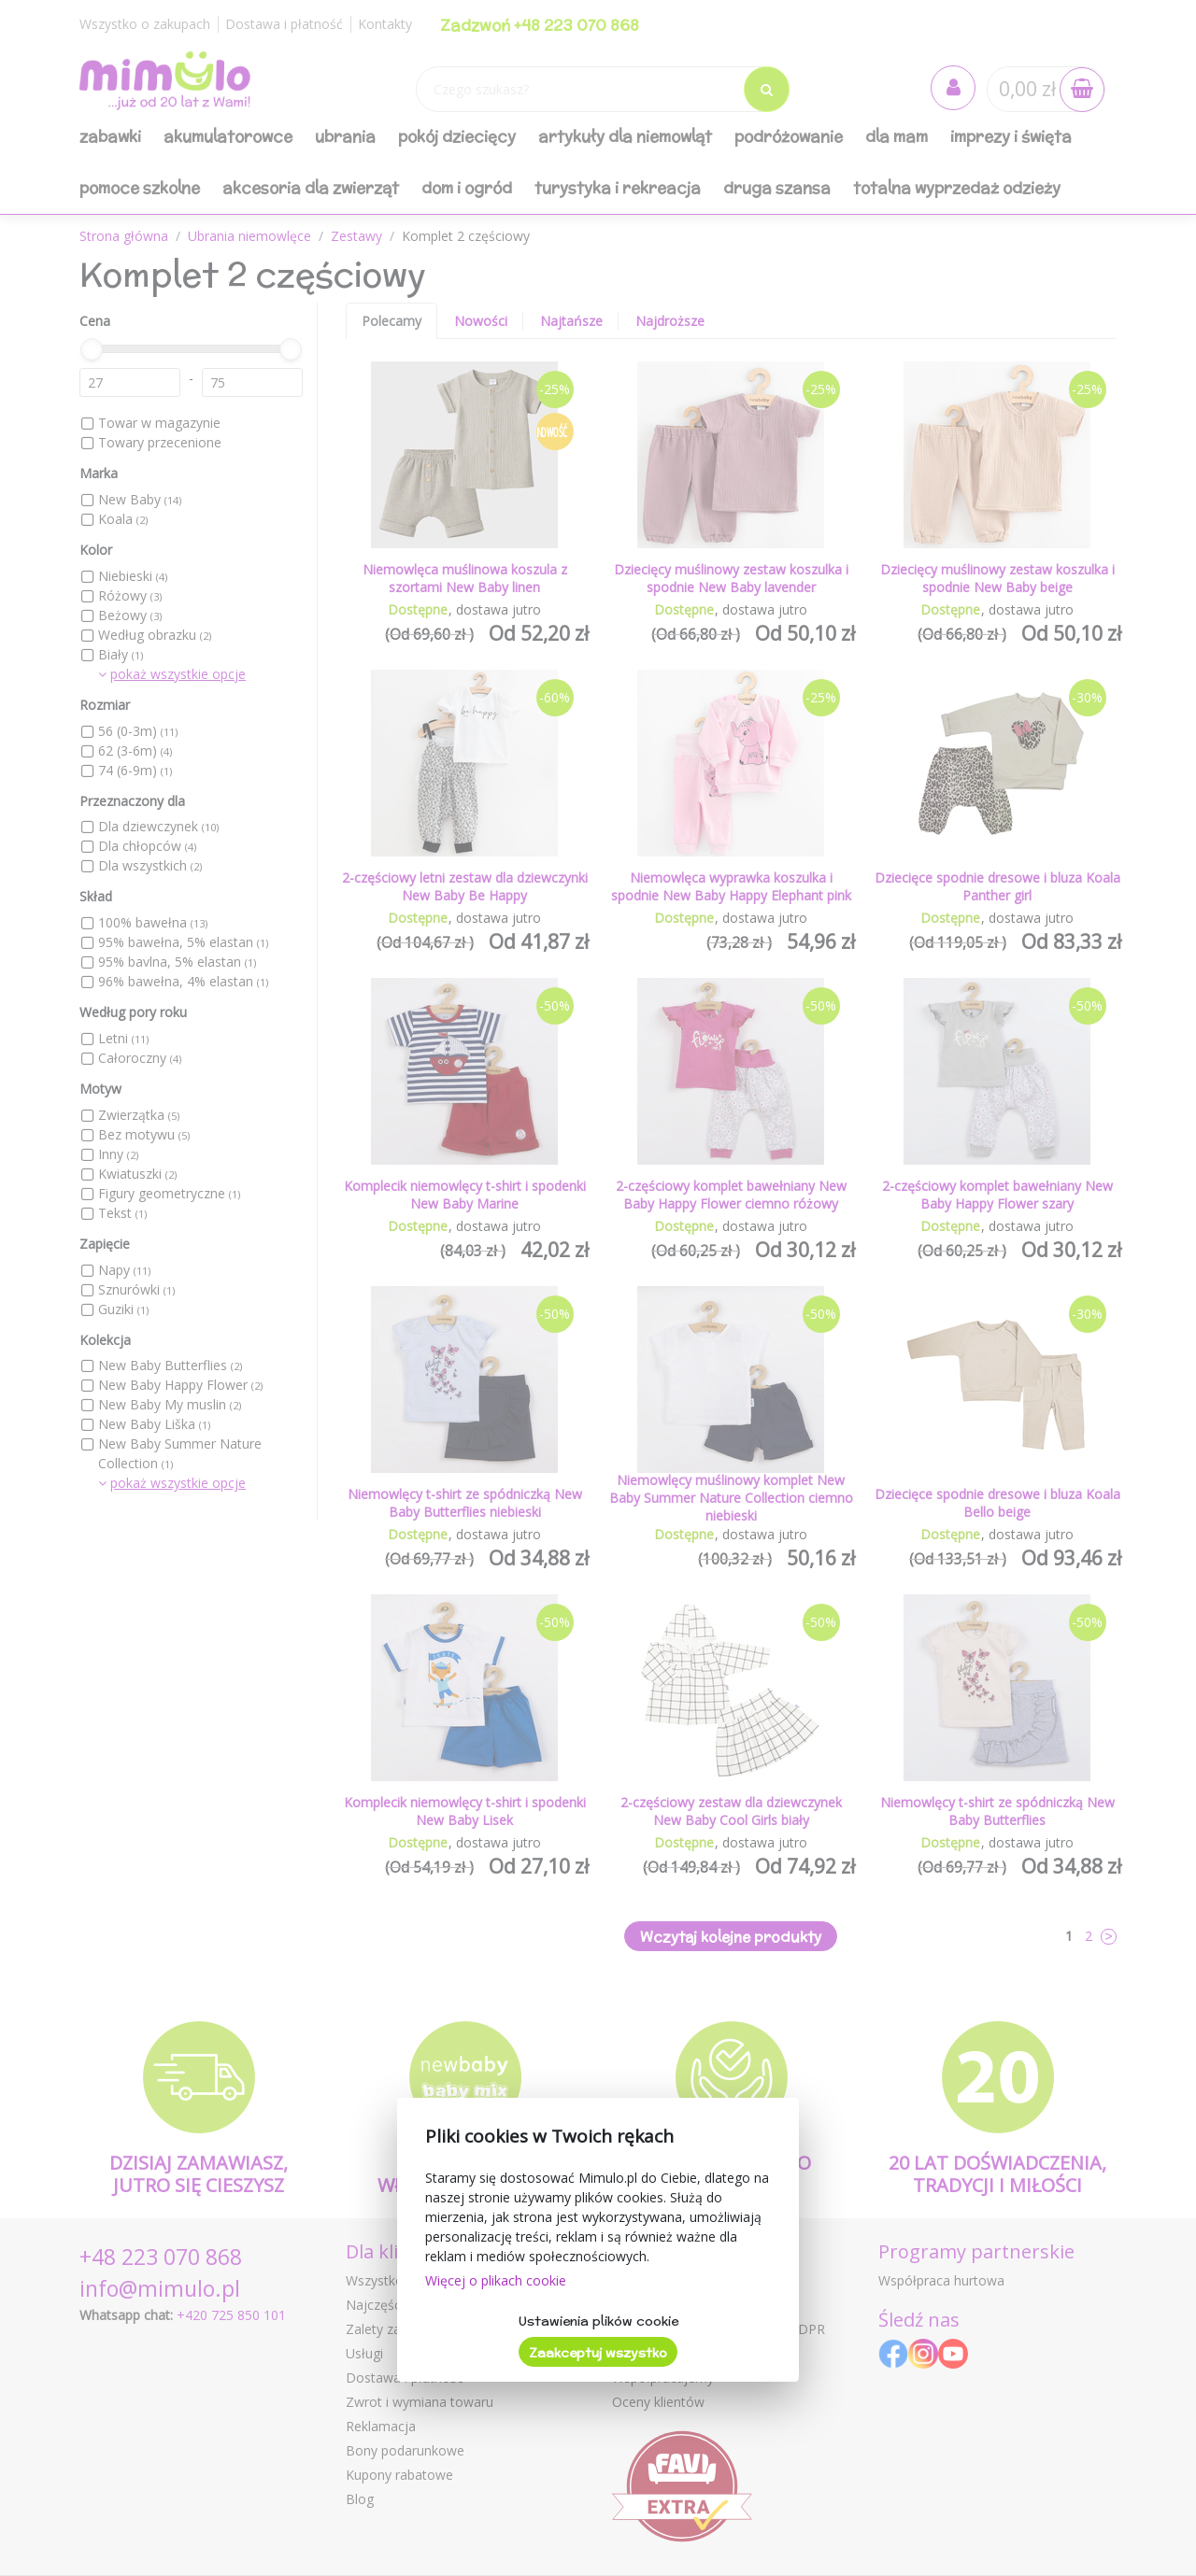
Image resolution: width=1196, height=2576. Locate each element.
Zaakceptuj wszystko (598, 2352)
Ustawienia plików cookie (598, 2321)
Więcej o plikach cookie (495, 2280)
